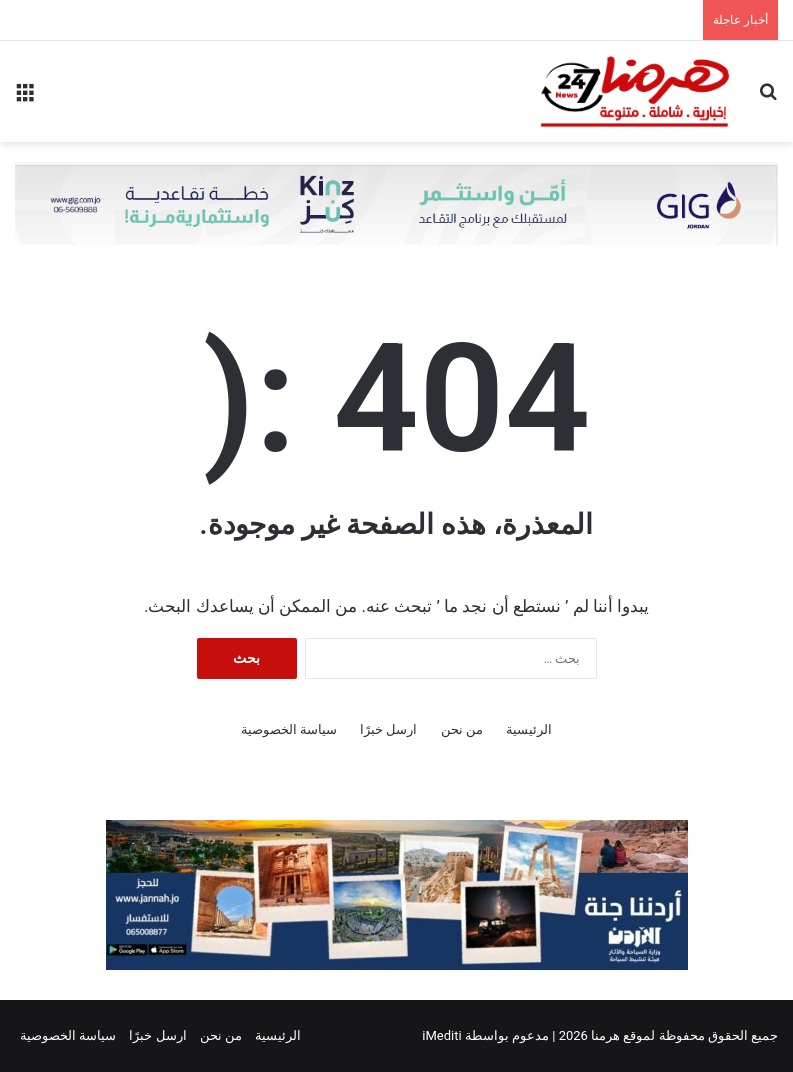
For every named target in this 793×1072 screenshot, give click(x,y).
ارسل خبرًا (388, 729)
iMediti (441, 1035)
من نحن (462, 729)
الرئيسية (529, 729)
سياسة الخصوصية (289, 729)
